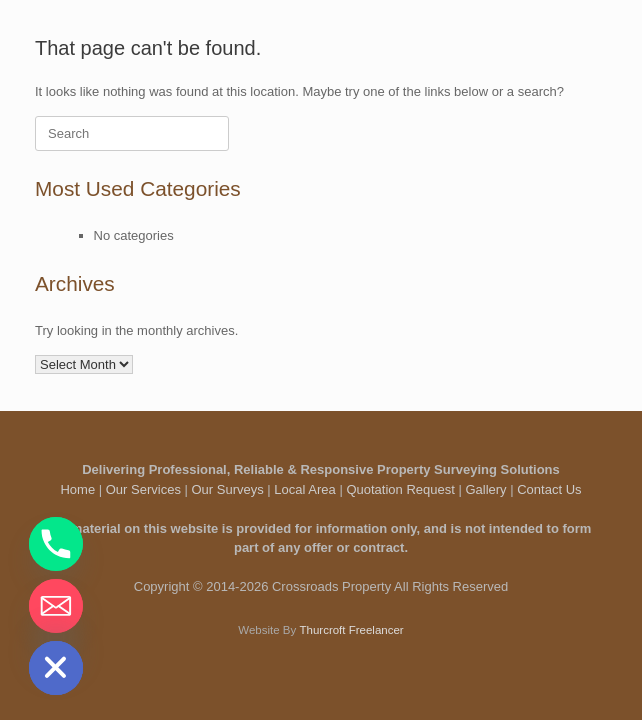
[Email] (56, 606)
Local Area (304, 489)
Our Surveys (228, 489)
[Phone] (56, 544)
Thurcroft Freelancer (351, 630)
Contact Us (549, 489)
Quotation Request (400, 489)
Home (77, 489)
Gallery (485, 489)
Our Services (143, 489)
